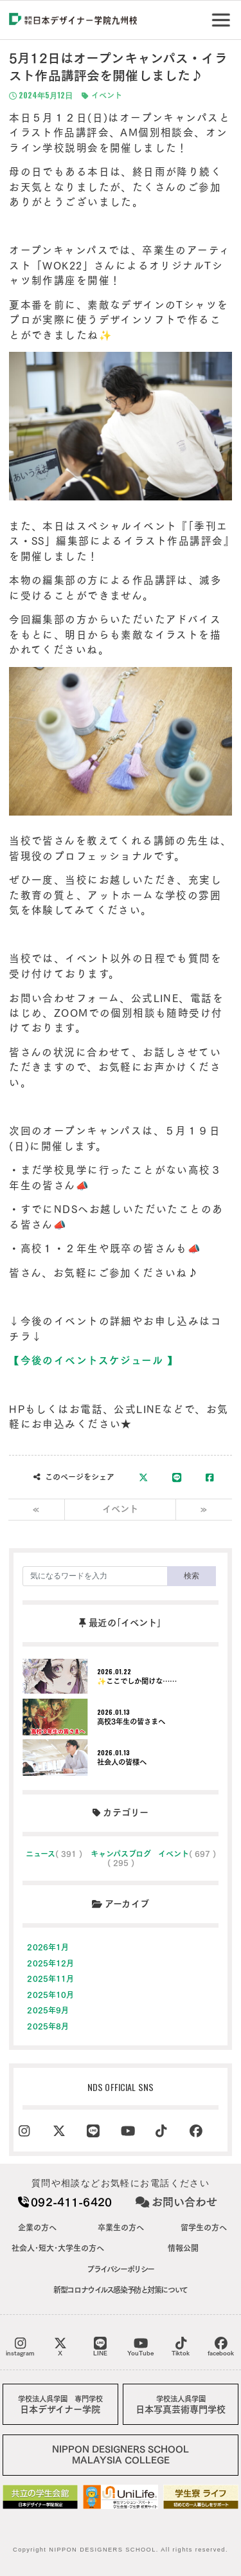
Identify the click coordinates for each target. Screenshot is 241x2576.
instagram (20, 2346)
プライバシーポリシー (120, 2269)
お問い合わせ (176, 2202)
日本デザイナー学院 (60, 2404)
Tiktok (181, 2346)
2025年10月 (50, 1994)
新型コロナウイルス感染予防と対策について (120, 2290)
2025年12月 (50, 1963)
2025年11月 (50, 1978)
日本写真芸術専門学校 (181, 2404)
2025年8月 (48, 2026)
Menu (223, 14)
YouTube (140, 2346)
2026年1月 (48, 1947)
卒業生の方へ (121, 2227)
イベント (102, 95)
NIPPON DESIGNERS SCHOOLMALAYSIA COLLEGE (120, 2455)
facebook (221, 2346)
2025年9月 (48, 2010)
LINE (100, 2346)
